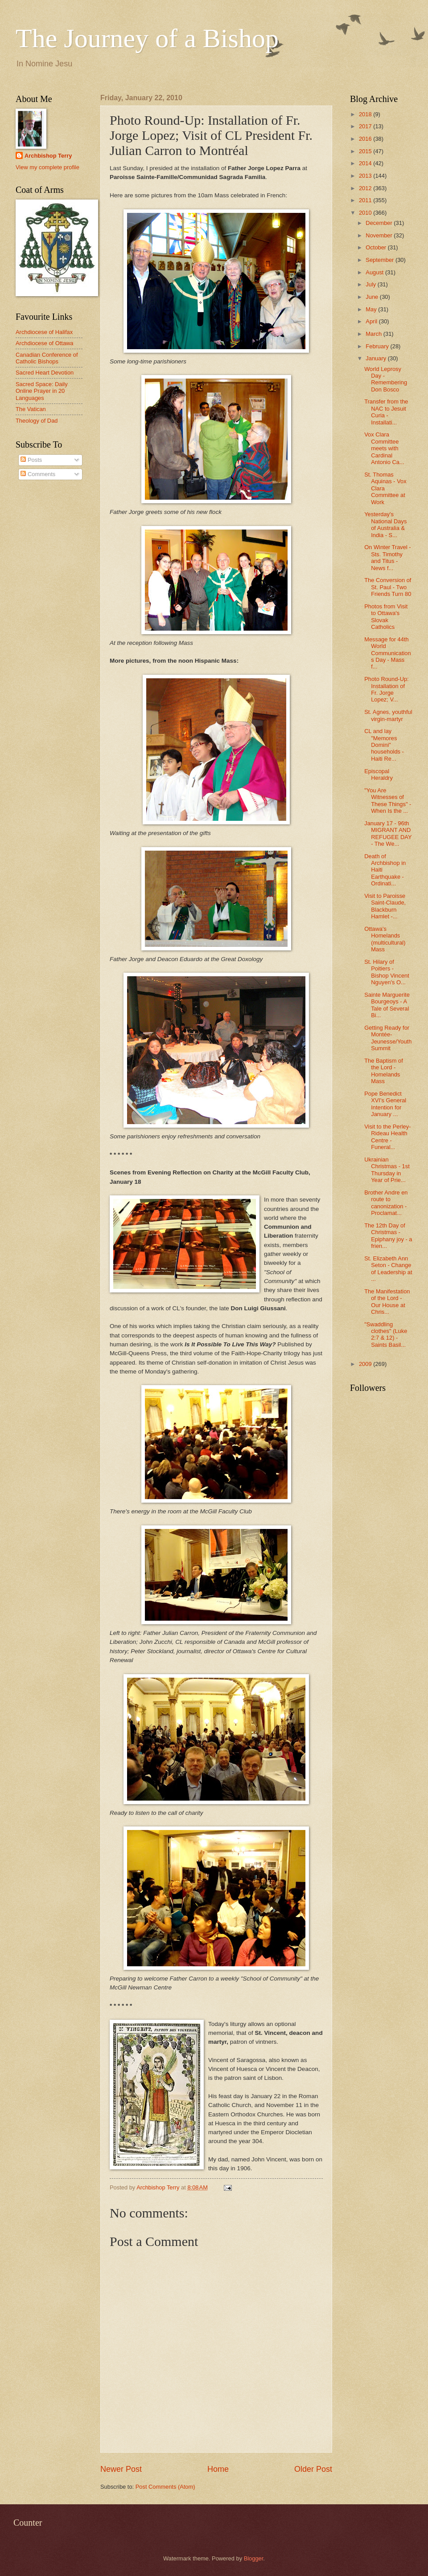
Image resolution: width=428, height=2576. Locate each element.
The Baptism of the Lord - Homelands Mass (383, 1070)
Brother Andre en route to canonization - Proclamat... (385, 1202)
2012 (366, 188)
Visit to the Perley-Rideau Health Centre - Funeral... (387, 1136)
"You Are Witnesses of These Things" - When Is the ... (387, 800)
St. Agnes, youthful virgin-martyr (388, 715)
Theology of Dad (37, 420)
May (372, 309)
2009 (366, 1364)
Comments (38, 474)
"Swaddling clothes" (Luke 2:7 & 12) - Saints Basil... (385, 1334)
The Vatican (31, 409)
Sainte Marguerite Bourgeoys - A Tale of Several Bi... (387, 1005)
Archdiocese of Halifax (44, 332)
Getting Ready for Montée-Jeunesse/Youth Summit (388, 1038)
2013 (366, 175)
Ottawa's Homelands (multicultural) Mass (384, 939)
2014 (366, 163)
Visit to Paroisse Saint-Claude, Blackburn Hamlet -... (385, 906)
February (378, 346)
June (373, 296)
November (380, 235)
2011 (366, 200)
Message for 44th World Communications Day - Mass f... (387, 653)
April (372, 321)
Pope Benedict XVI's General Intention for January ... (385, 1103)
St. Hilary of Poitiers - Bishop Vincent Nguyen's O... (386, 972)
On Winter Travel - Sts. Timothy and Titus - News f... (387, 557)
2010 (366, 212)
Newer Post (121, 2469)
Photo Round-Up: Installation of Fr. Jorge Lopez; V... (386, 689)
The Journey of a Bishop (147, 38)
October (376, 247)
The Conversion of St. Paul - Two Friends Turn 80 (387, 587)
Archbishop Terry (48, 155)
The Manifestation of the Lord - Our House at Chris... (387, 1301)
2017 (366, 126)
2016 (366, 138)
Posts (31, 460)
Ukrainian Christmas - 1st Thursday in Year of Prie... (387, 1169)
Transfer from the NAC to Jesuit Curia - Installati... (386, 411)
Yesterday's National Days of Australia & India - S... (385, 524)
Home (218, 2469)
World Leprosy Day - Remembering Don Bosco (385, 379)
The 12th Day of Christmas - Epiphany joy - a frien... (388, 1235)
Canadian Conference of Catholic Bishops (47, 358)
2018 (366, 114)
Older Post (313, 2469)
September (380, 260)
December (380, 223)
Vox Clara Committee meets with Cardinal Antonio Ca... (384, 448)
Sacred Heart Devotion (45, 372)
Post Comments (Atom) (165, 2486)
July (371, 284)
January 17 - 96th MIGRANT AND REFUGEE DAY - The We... (388, 833)
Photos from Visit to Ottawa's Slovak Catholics (385, 616)
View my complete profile (47, 167)
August (375, 272)
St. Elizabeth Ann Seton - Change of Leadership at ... (388, 1268)
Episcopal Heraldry (378, 774)
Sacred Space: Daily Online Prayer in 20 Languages (42, 391)
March (374, 333)
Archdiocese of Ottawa (45, 343)
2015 (366, 151)
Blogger (253, 2558)
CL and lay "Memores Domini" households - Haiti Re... (384, 745)
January (376, 358)
